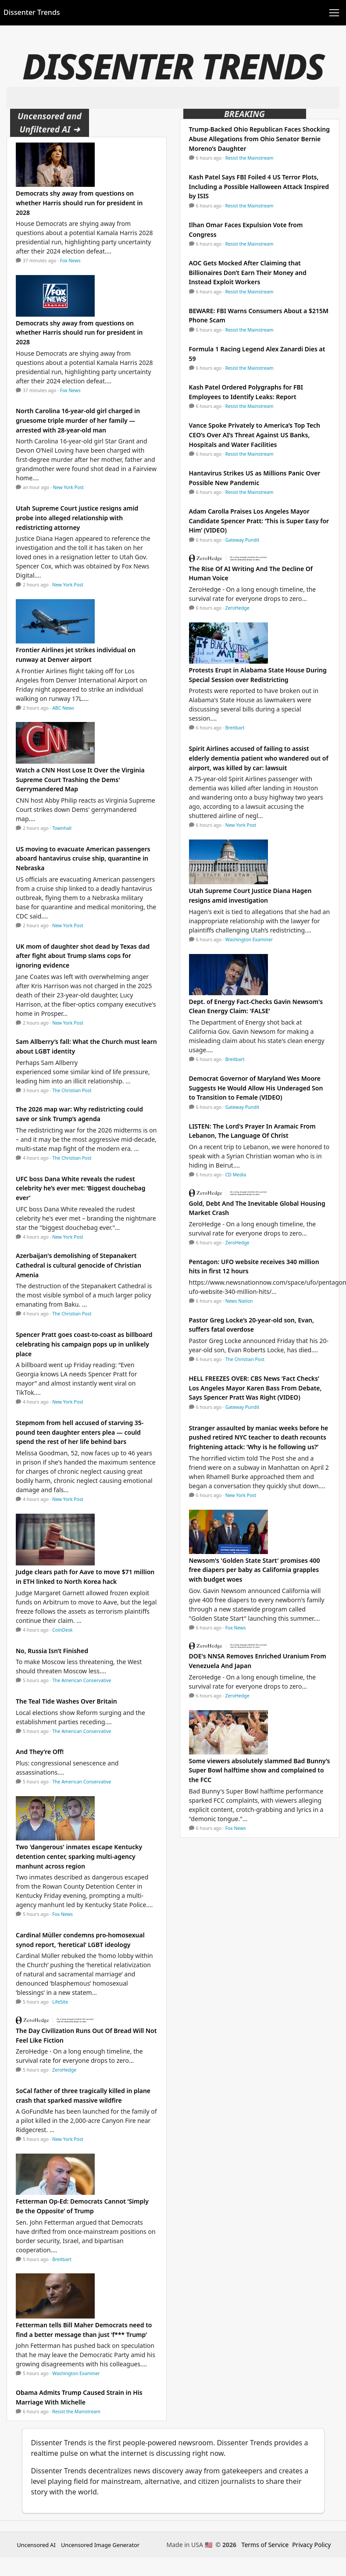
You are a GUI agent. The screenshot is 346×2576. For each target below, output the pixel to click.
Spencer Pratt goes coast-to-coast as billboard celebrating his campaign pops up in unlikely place (84, 1344)
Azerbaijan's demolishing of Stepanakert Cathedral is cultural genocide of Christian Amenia (78, 1265)
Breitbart (61, 2259)
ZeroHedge (64, 2070)
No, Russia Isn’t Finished (52, 1651)
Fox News (70, 260)
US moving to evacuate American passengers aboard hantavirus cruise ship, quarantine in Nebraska (83, 858)
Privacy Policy (311, 2544)
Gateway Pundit (242, 540)
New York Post (68, 487)
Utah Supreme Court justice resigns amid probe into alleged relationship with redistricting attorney (77, 517)
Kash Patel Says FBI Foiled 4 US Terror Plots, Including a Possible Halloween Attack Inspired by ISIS (259, 186)
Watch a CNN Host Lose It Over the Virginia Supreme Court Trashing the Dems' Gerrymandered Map (80, 779)
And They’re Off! (40, 1751)
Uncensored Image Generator (100, 2545)
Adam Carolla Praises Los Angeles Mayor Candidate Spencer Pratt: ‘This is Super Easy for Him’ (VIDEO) (259, 520)
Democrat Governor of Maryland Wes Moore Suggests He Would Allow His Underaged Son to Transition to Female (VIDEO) (256, 1087)
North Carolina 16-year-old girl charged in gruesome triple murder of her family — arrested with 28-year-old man (78, 420)
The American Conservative (81, 1680)
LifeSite (60, 2002)
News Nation (239, 1301)
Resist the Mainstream (76, 2411)
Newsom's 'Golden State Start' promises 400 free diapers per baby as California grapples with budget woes (254, 1569)
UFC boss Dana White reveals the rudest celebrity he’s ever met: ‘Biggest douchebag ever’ (81, 1188)
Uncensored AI (36, 2545)
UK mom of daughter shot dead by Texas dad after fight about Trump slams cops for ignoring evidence (83, 955)
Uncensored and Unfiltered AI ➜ (50, 122)
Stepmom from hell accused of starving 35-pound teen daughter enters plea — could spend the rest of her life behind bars (79, 1432)
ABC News (63, 708)
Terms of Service (265, 2544)
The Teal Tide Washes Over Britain (66, 1701)
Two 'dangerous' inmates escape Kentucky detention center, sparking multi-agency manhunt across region (79, 1856)
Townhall (61, 828)
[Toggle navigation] (334, 12)
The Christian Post (71, 1090)
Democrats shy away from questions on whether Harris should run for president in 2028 (79, 202)
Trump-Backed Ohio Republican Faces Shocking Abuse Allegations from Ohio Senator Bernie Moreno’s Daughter (259, 138)
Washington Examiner (76, 2373)
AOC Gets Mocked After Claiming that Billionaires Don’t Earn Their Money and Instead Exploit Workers (248, 272)
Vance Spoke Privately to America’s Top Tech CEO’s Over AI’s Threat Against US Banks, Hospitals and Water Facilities (255, 434)
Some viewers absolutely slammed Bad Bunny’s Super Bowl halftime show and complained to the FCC (259, 1770)
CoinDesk (62, 1630)
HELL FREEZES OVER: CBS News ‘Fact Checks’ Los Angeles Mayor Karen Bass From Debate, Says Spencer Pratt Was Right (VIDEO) (255, 1387)
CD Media (235, 1175)
